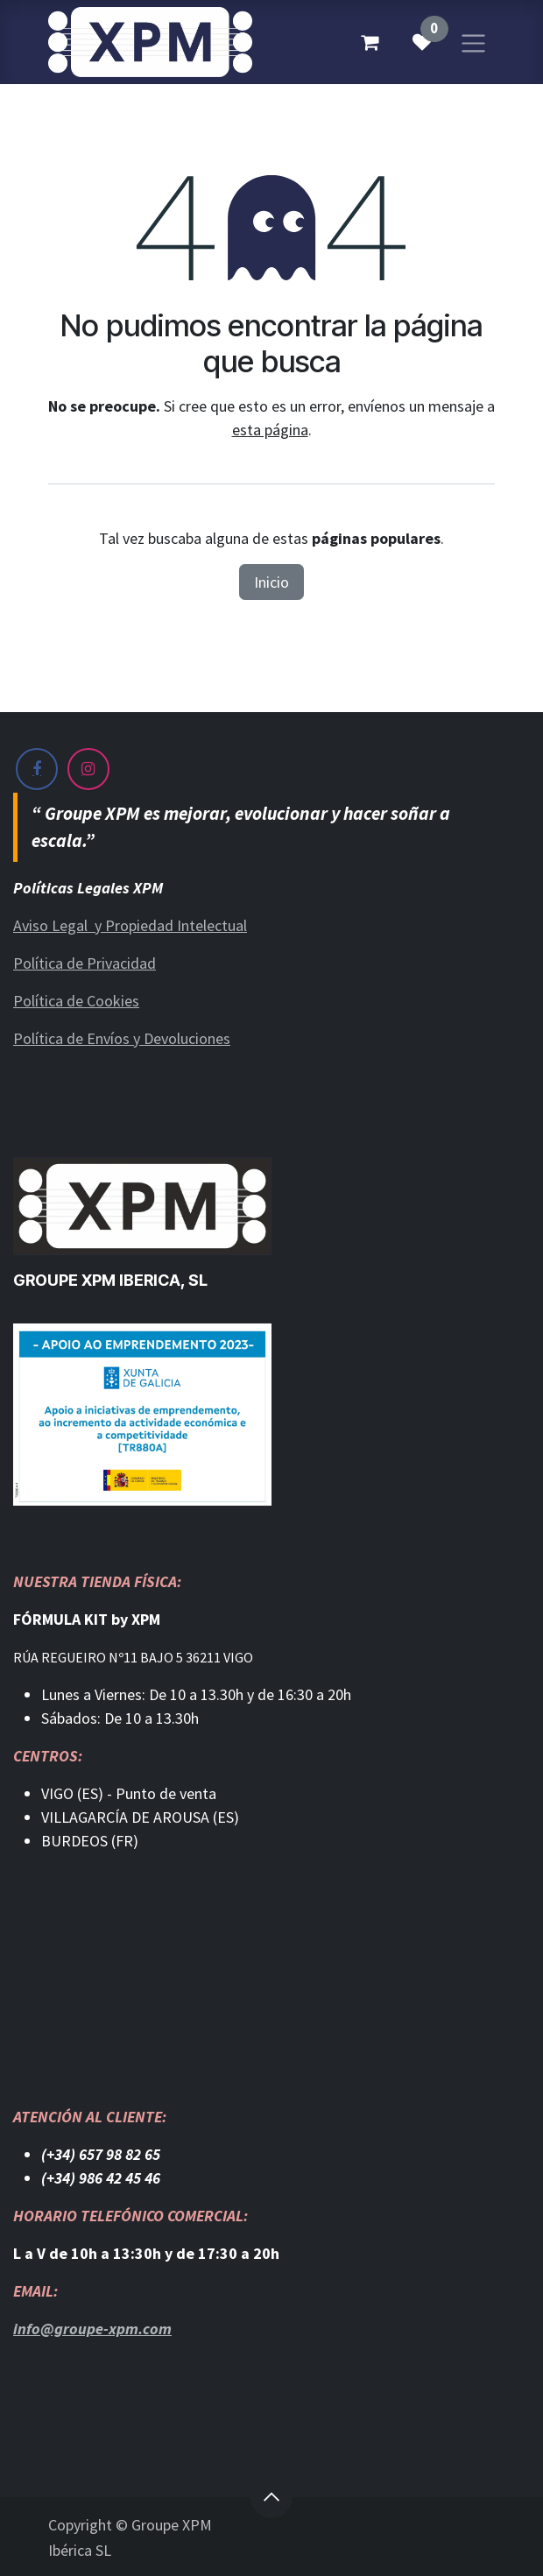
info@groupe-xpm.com (92, 2328)
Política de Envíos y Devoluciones (121, 1038)
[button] (271, 2497)
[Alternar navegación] (473, 41)
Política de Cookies (76, 1001)
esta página (270, 430)
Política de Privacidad (84, 963)
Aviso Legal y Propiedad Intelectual (130, 925)
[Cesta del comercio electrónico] (369, 42)
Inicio (271, 582)
